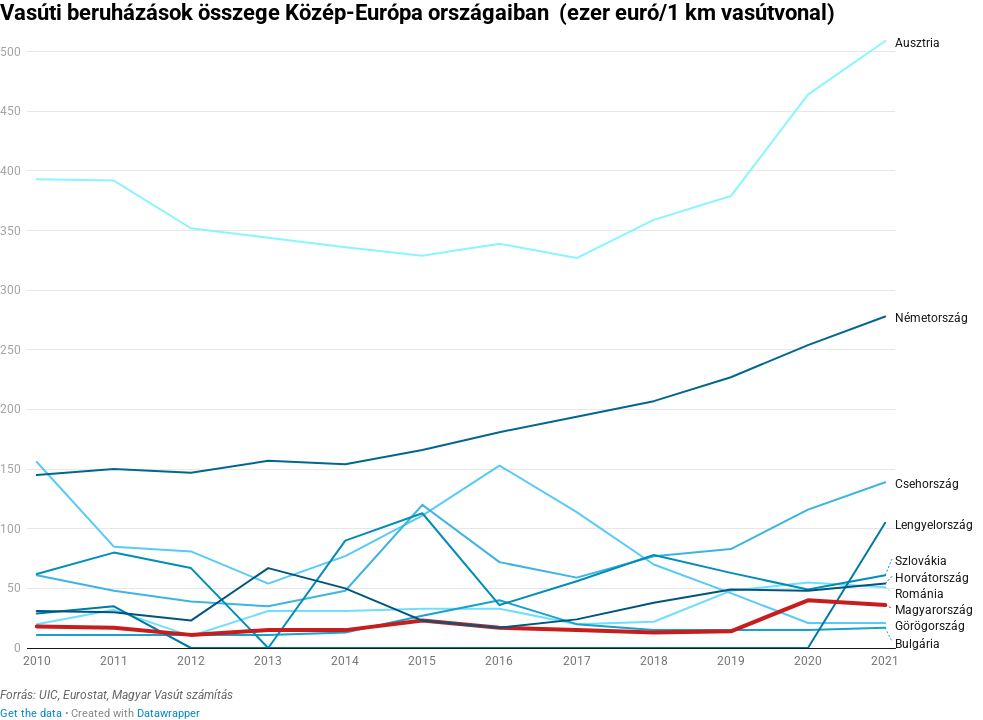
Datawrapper (168, 713)
